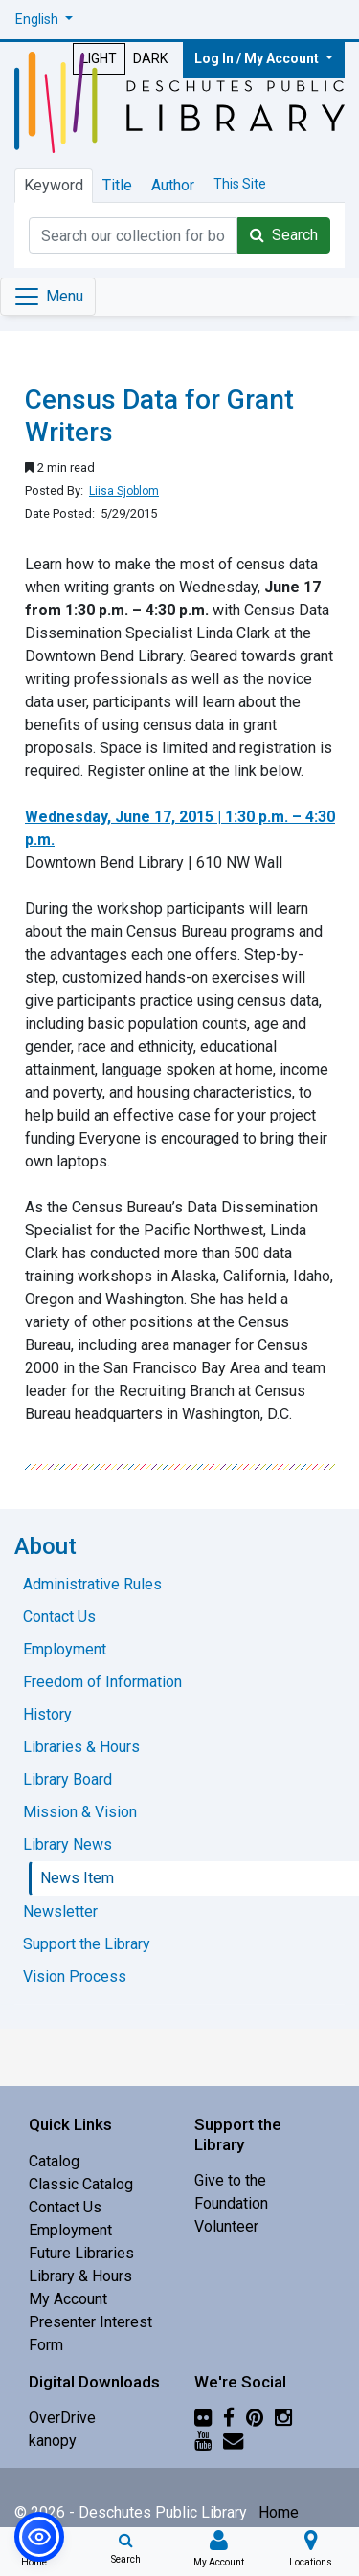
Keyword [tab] (53, 185)
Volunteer (226, 2226)
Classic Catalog (81, 2184)
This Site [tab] (239, 183)
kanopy (53, 2441)
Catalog (54, 2161)
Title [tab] (117, 185)
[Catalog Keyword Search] (133, 235)
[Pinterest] (254, 2418)
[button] (44, 19)
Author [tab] (172, 185)
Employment (70, 2230)
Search (284, 235)
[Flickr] (203, 2418)
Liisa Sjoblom (124, 491)
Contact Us (65, 2207)
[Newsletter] (233, 2441)
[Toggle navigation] (48, 297)
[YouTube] (203, 2441)
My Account (68, 2299)
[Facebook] (229, 2418)
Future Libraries (81, 2253)
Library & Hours (80, 2276)
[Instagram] (283, 2418)
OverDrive (62, 2418)
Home (278, 2512)
